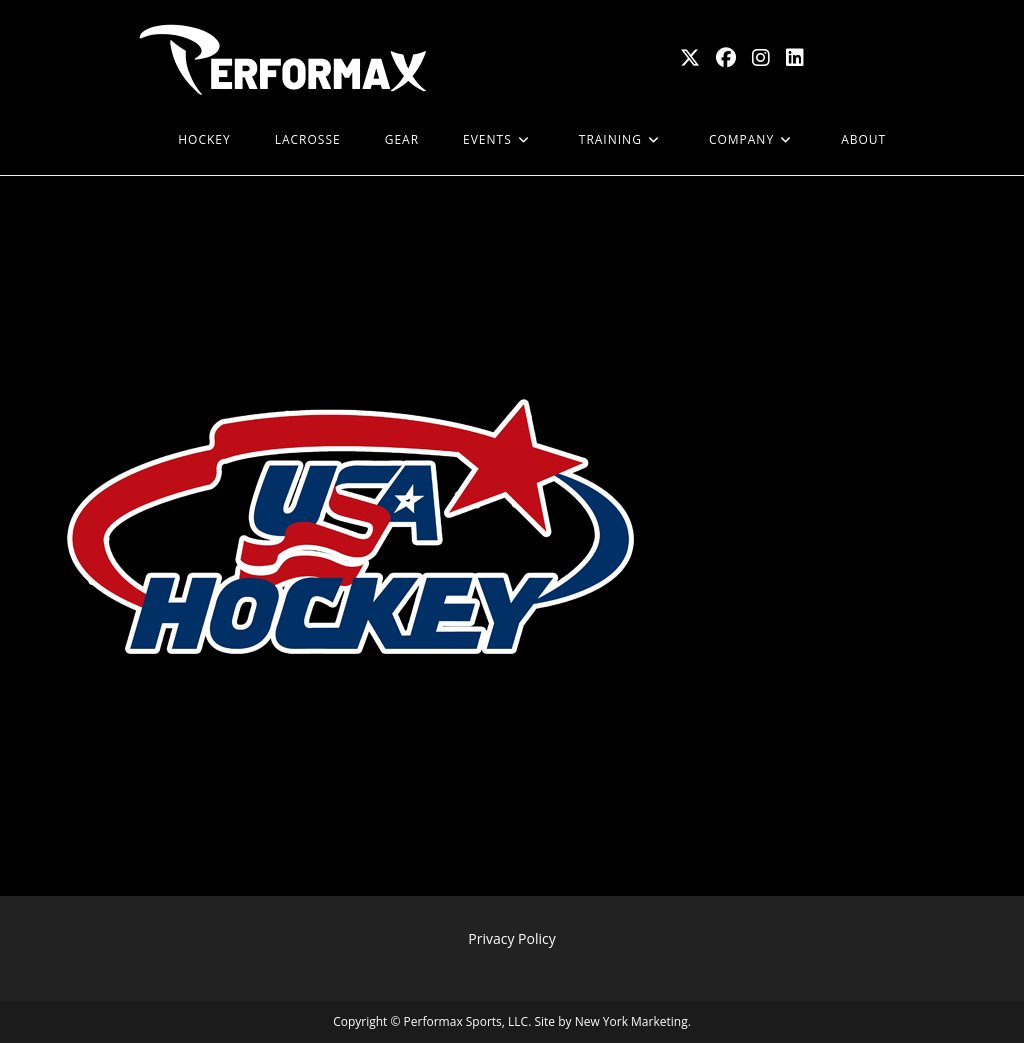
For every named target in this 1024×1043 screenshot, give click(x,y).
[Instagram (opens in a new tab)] (761, 58)
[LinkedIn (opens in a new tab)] (795, 58)
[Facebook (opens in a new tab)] (726, 58)
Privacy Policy (511, 938)
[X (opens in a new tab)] (690, 58)
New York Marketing (631, 1021)
